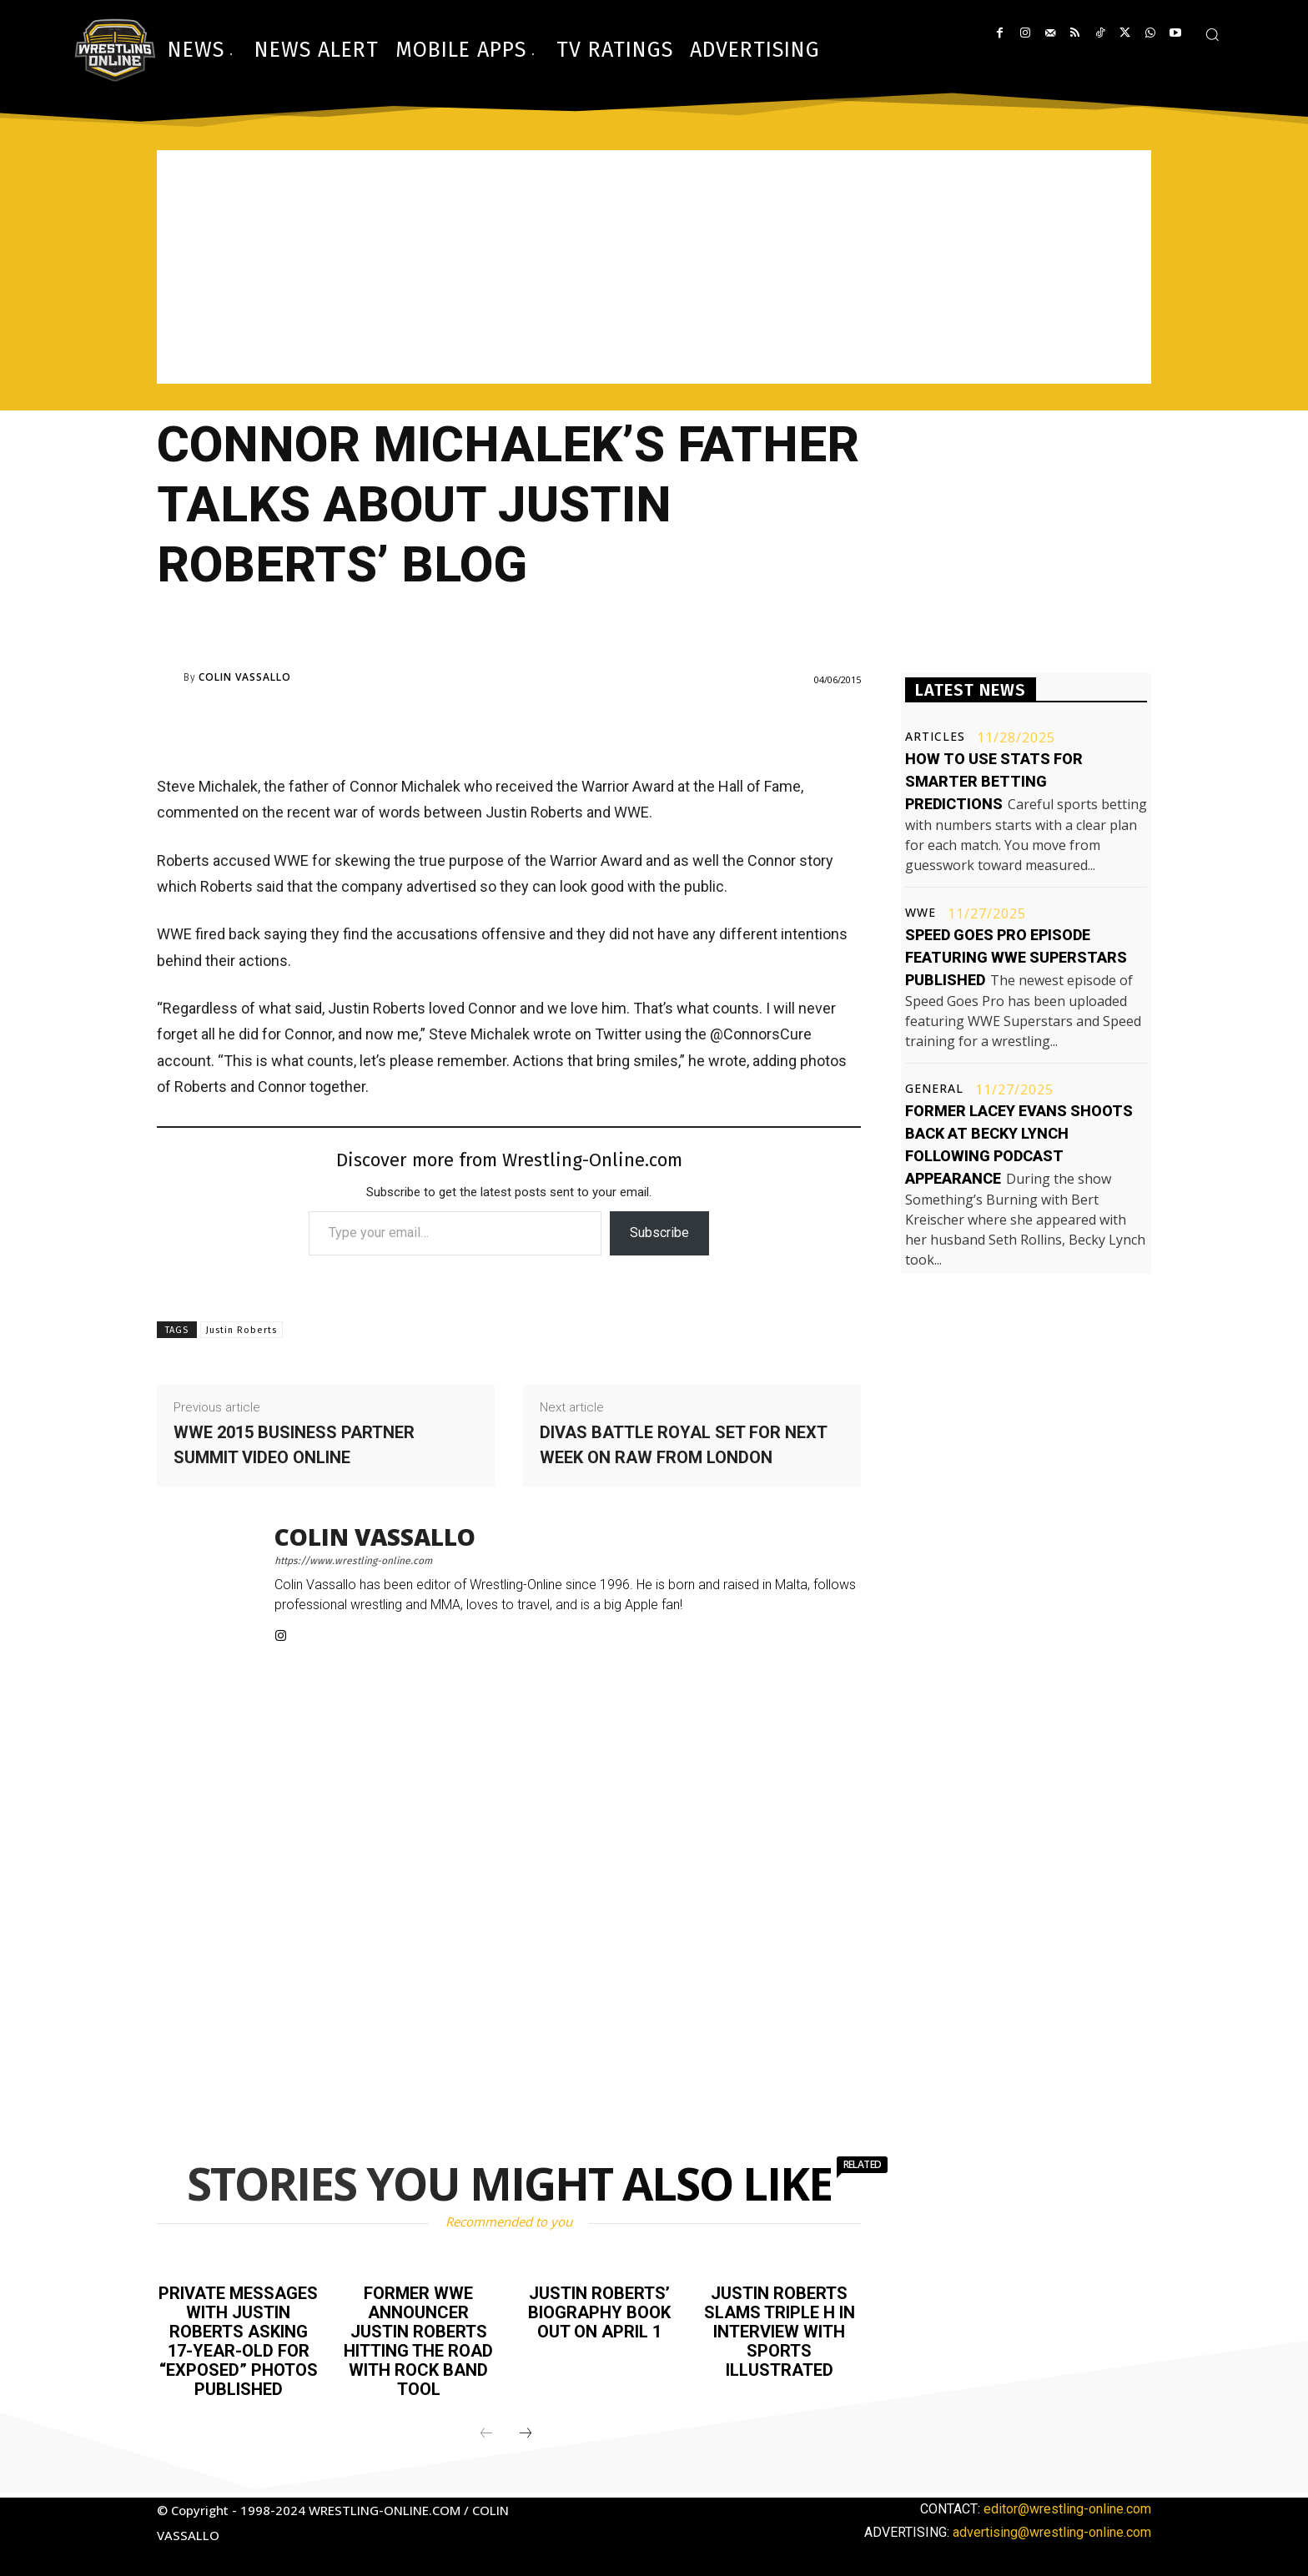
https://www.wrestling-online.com (353, 1561)
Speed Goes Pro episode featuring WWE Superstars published (1016, 957)
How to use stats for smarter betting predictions (994, 781)
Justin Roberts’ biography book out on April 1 (599, 2311)
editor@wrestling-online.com (1067, 2504)
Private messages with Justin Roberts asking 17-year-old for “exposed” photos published (238, 2339)
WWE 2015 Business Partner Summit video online (294, 1444)
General (934, 1088)
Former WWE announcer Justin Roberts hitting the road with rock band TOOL (418, 2339)
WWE (920, 912)
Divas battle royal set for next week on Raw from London (683, 1444)
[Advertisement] (654, 267)
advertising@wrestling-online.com (1052, 2527)
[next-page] (525, 2429)
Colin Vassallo (245, 677)
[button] (1212, 34)
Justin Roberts (241, 1330)
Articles (935, 736)
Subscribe (659, 1232)
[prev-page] (486, 2429)
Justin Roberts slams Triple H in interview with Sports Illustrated (779, 2330)
